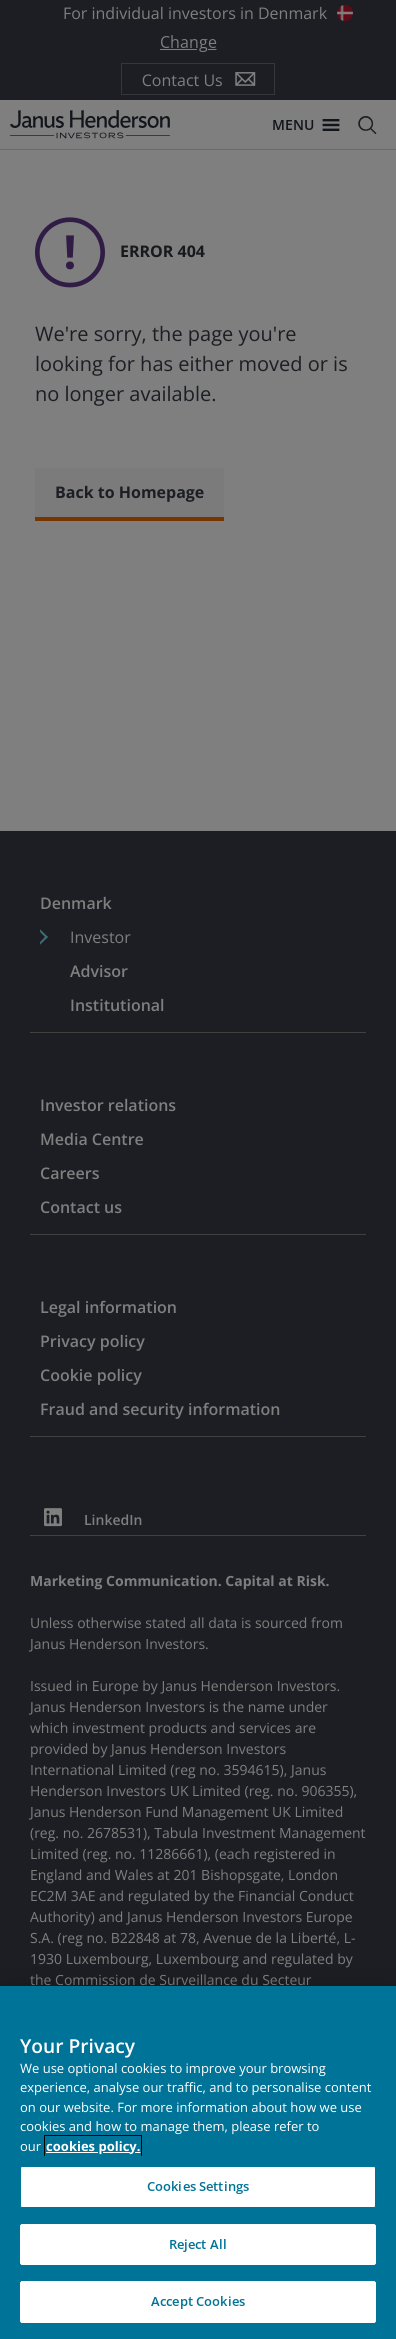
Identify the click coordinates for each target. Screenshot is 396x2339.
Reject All (198, 2244)
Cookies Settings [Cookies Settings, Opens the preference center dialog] (198, 2186)
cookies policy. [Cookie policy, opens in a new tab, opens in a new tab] (93, 2146)
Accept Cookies (198, 2301)
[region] (198, 2162)
